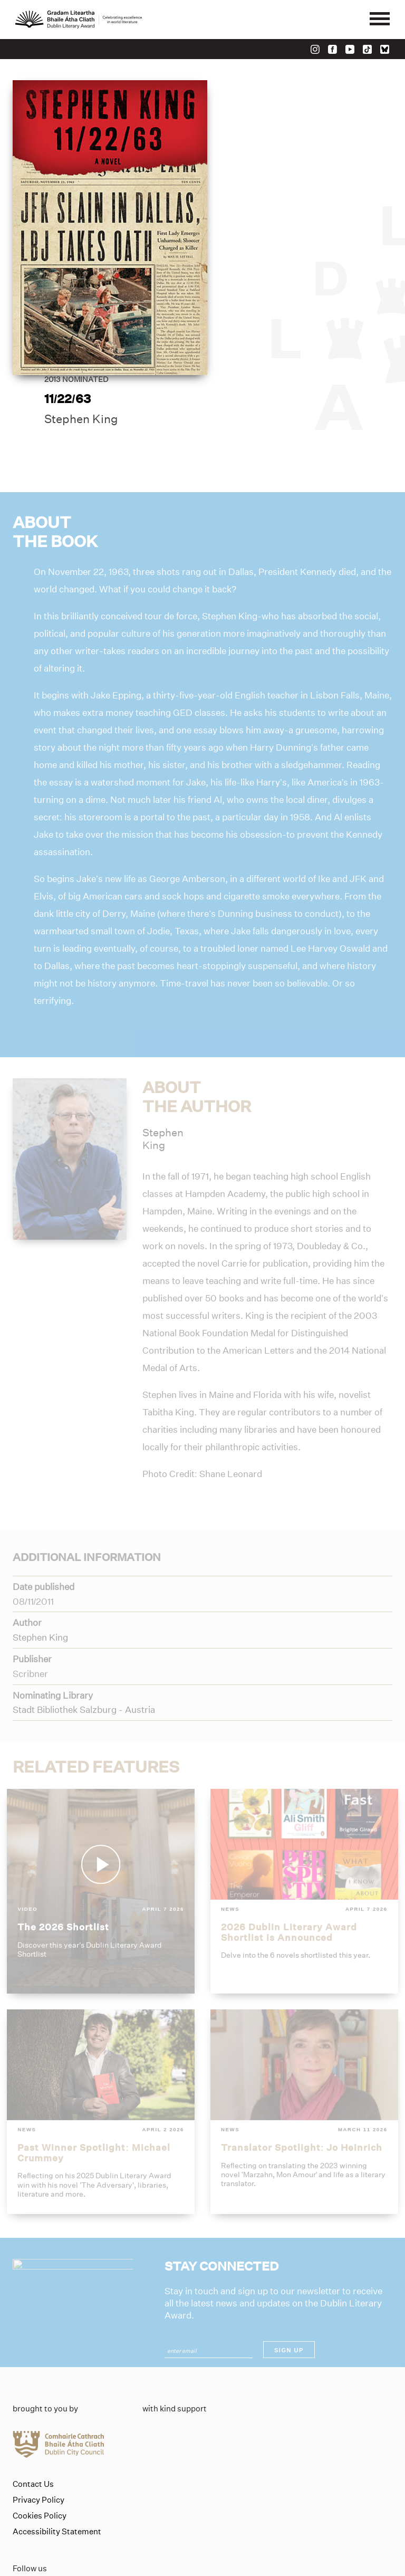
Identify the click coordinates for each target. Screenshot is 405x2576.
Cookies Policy (39, 2446)
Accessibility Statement (57, 2462)
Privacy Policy (38, 2430)
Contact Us (33, 2414)
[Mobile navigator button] (379, 19)
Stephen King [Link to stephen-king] (272, 237)
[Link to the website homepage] (79, 19)
